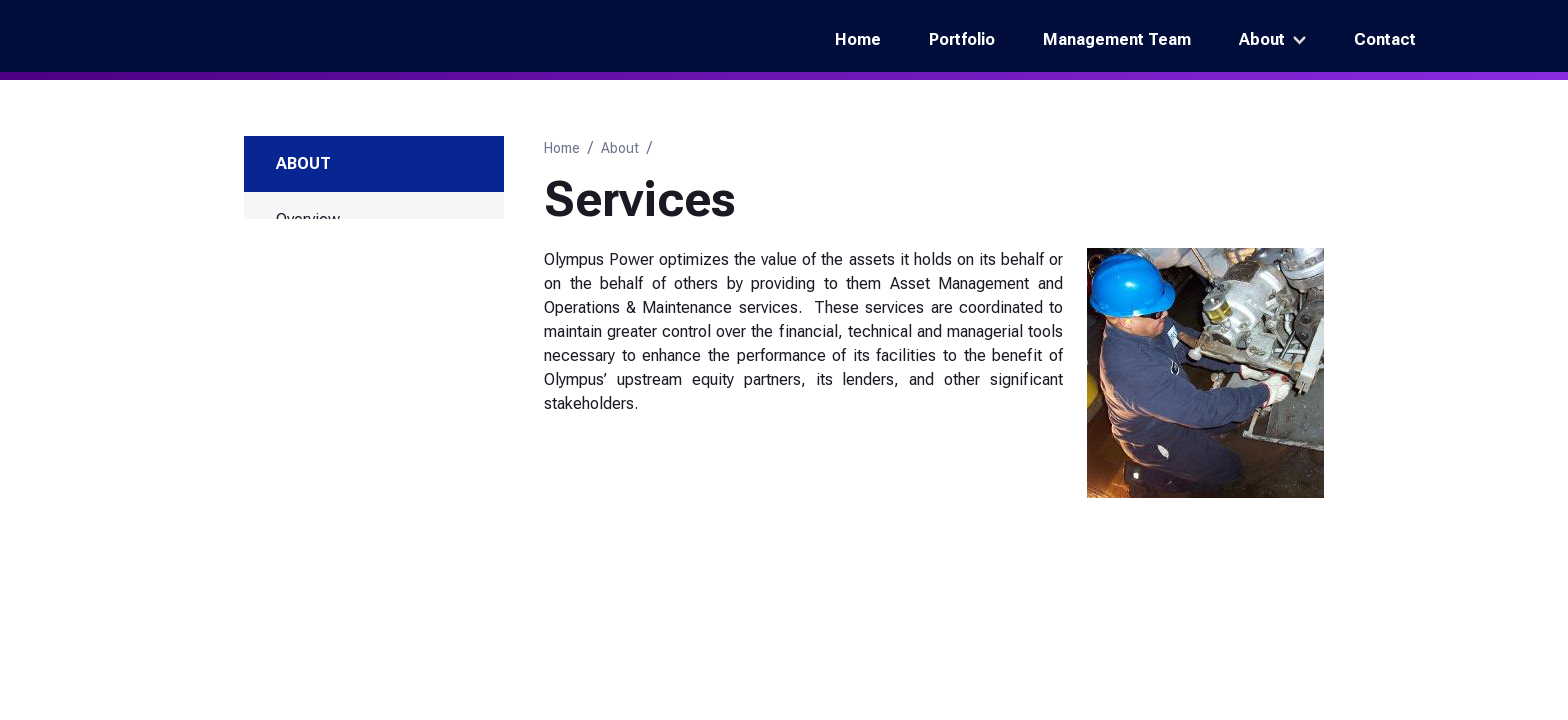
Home (858, 39)
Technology (317, 427)
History (300, 251)
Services (310, 283)
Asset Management (359, 323)
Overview (308, 219)
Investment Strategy (345, 395)
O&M (309, 355)
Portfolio (962, 39)
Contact (1385, 39)
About (1262, 39)
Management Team (1117, 39)
